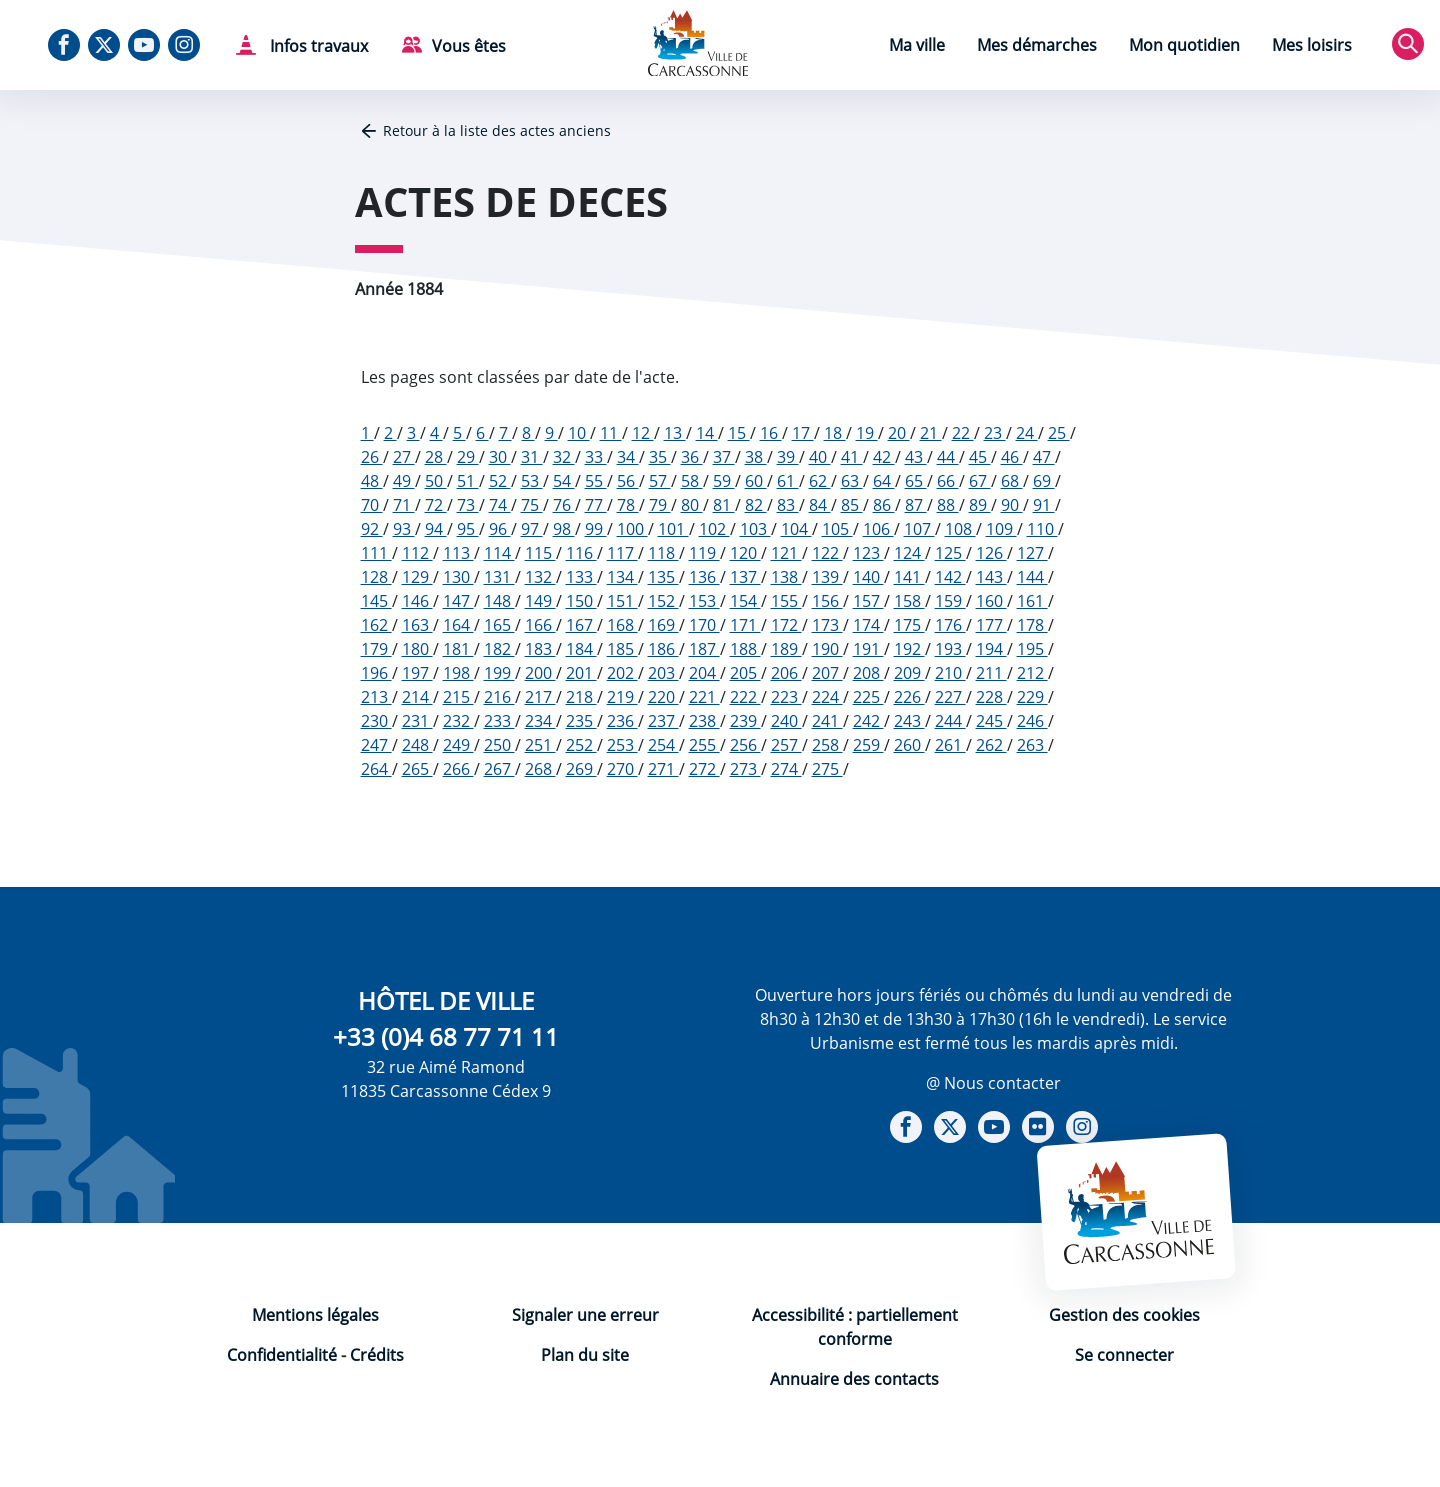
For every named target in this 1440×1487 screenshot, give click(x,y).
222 (745, 697)
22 (963, 433)
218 (581, 697)
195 (1032, 649)
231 (417, 721)
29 (468, 457)
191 (868, 649)
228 (991, 697)
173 (827, 625)
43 (916, 457)
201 (581, 673)
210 (950, 673)
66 (948, 481)
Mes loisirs (1312, 45)
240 (786, 721)
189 (786, 649)
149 (540, 601)
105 (837, 529)
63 (852, 481)
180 (417, 649)
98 (564, 529)
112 (417, 553)
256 (745, 745)
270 (622, 769)
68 (1012, 481)
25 (1059, 433)
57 (660, 481)
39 (788, 457)
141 (909, 577)
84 (820, 505)
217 (540, 697)
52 (500, 481)
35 (660, 457)
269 (581, 769)
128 (376, 577)
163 (417, 625)
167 (581, 625)
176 (950, 625)
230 (376, 721)
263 (1032, 745)
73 (468, 505)
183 (540, 649)
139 (827, 577)
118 (663, 553)
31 (532, 457)
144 (1032, 577)
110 (1042, 529)
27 (404, 457)
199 (499, 673)
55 (596, 481)
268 (540, 769)
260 (909, 745)
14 (707, 433)
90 (1012, 505)
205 (745, 673)
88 (948, 505)
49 (404, 481)
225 (868, 697)
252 (581, 745)
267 (499, 769)
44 (948, 457)
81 (724, 505)
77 (596, 505)
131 (499, 577)
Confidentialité (282, 1355)
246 (1032, 721)
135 (663, 577)
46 (1012, 457)
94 (436, 529)
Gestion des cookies (1124, 1315)
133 (581, 577)
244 (950, 721)
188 (745, 649)
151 (622, 601)
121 (786, 553)
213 (376, 697)
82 (756, 505)
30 (500, 457)
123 (868, 553)
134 (622, 577)
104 (796, 529)
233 (499, 721)
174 (868, 625)
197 (417, 673)
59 (724, 481)
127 (1032, 553)
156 (827, 601)
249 (458, 745)
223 (786, 697)
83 (788, 505)
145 (376, 601)
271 (663, 769)
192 (909, 649)
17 (803, 433)
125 (950, 553)
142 (950, 577)
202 (622, 673)
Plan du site (585, 1355)
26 (372, 457)
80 (692, 505)
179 (376, 649)
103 (755, 529)
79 (660, 505)
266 (458, 769)
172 (786, 625)
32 (564, 457)
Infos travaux (317, 46)
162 (376, 625)
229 (1032, 697)
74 (500, 505)
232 (458, 721)
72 (436, 505)
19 (867, 433)
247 (376, 745)
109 (1001, 529)
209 (909, 673)
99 (596, 529)
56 (628, 481)
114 (499, 553)
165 (499, 625)
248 (417, 745)
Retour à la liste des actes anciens (497, 130)
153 (704, 601)
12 (643, 433)
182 (499, 649)
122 (827, 553)
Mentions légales (315, 1315)
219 (622, 697)
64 (884, 481)
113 (458, 553)
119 (704, 553)
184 (581, 649)
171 (745, 625)
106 (878, 529)
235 (581, 721)
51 (468, 481)
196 (376, 673)
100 (632, 529)
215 (458, 697)
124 (909, 553)
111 (376, 553)
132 (540, 577)
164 (458, 625)
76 (564, 505)
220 (663, 697)
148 (499, 601)
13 (675, 433)
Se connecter (1124, 1355)
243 (909, 721)
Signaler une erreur (585, 1315)
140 (868, 577)
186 (663, 649)
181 (458, 649)
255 (704, 745)
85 (852, 505)
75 (532, 505)
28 (436, 457)
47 (1044, 457)
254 (663, 745)
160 (991, 601)
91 (1044, 505)
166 (540, 625)
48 (372, 481)
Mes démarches (1037, 45)
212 (1032, 673)
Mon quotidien (1184, 45)
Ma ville (917, 45)
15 (739, 433)
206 (786, 673)
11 (611, 433)
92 (372, 529)
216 (499, 697)
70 (372, 505)
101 (673, 529)
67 (980, 481)
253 (622, 745)
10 (579, 433)
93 (404, 529)
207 (827, 673)
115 (540, 553)
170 (704, 625)
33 (596, 457)
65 (916, 481)
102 (714, 529)
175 (909, 625)
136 (704, 577)
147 (458, 601)
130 (458, 577)
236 (622, 721)
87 (916, 505)
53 (532, 481)
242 (868, 721)
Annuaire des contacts (854, 1379)
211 (991, 673)
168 (622, 625)
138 (786, 577)
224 (827, 697)
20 (899, 433)
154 (745, 601)
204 (704, 673)
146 (417, 601)
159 (950, 601)
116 (581, 553)
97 (532, 529)
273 (745, 769)
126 (991, 553)
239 (745, 721)
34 (628, 457)
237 (663, 721)
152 (663, 601)
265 (417, 769)
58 (692, 481)
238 (704, 721)
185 (622, 649)
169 (663, 625)
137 (745, 577)
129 (417, 577)
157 (868, 601)
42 (884, 457)
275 (827, 769)
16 (771, 433)
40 (820, 457)
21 (931, 433)
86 (884, 505)
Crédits (377, 1355)
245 (991, 721)
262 (991, 745)
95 (468, 529)
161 (1032, 601)
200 (540, 673)
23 (995, 433)
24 (1027, 433)
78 (628, 505)
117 (622, 553)
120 (745, 553)
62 (820, 481)
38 (756, 457)
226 (909, 697)
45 (980, 457)
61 (788, 481)
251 (540, 745)
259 (868, 745)
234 (540, 721)
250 (499, 745)
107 (919, 529)
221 (704, 697)
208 (868, 673)
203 (663, 673)
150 (581, 601)
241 (827, 721)
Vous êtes (469, 46)
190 (827, 649)
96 (500, 529)
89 (980, 505)
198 (458, 673)
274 (786, 769)
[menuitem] (917, 47)
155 (786, 601)
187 (704, 649)
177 (991, 625)
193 (950, 649)
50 (436, 481)
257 (786, 745)
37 (724, 457)
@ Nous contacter (993, 1083)
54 (564, 481)
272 (704, 769)
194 (991, 649)
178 (1032, 625)
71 (404, 505)
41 (852, 457)
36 (692, 457)
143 (991, 577)
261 (950, 745)
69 (1044, 481)
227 (950, 697)
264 (376, 769)
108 (960, 529)
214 (417, 697)
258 (827, 745)
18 (835, 433)
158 (909, 601)
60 (756, 481)
